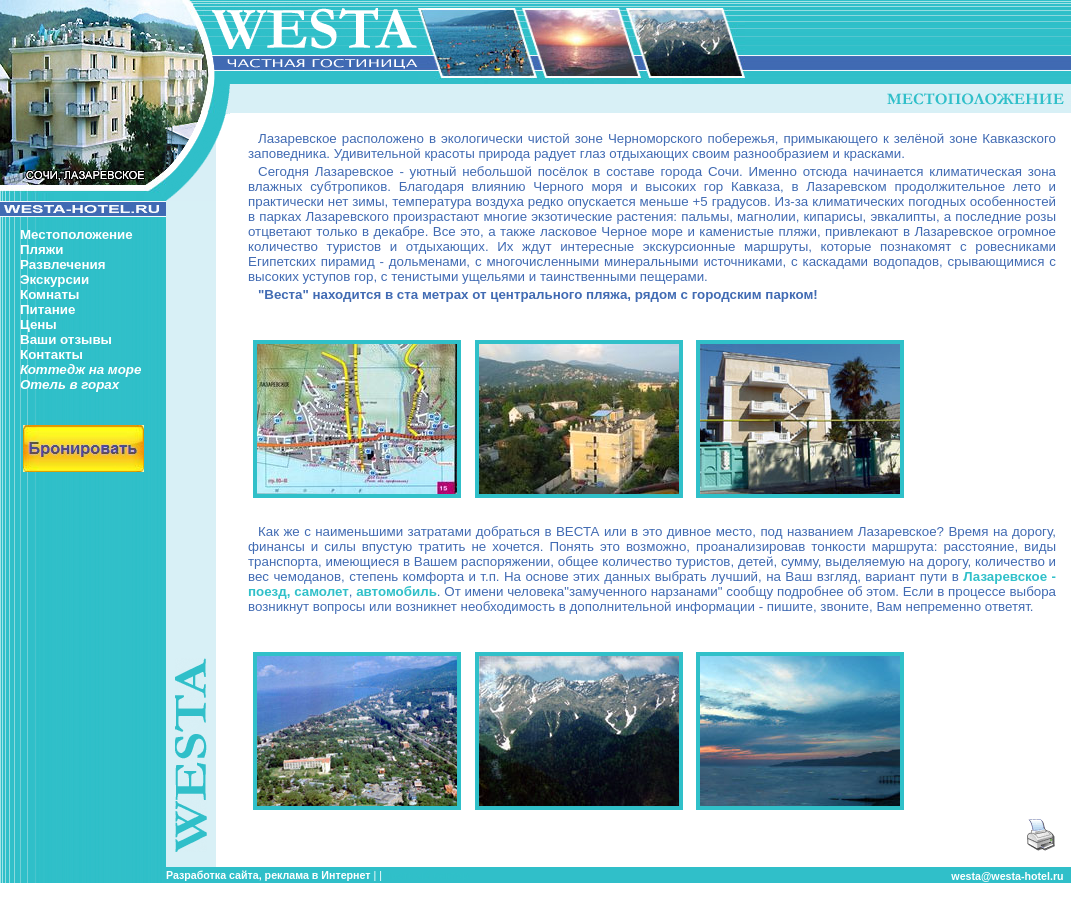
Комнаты (49, 294)
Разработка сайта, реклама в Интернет (268, 875)
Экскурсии (54, 279)
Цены (38, 324)
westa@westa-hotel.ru (1007, 876)
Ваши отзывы (66, 339)
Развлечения (62, 264)
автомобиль (396, 591)
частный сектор (427, 875)
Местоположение (76, 234)
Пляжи (41, 249)
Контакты (51, 354)
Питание (47, 309)
